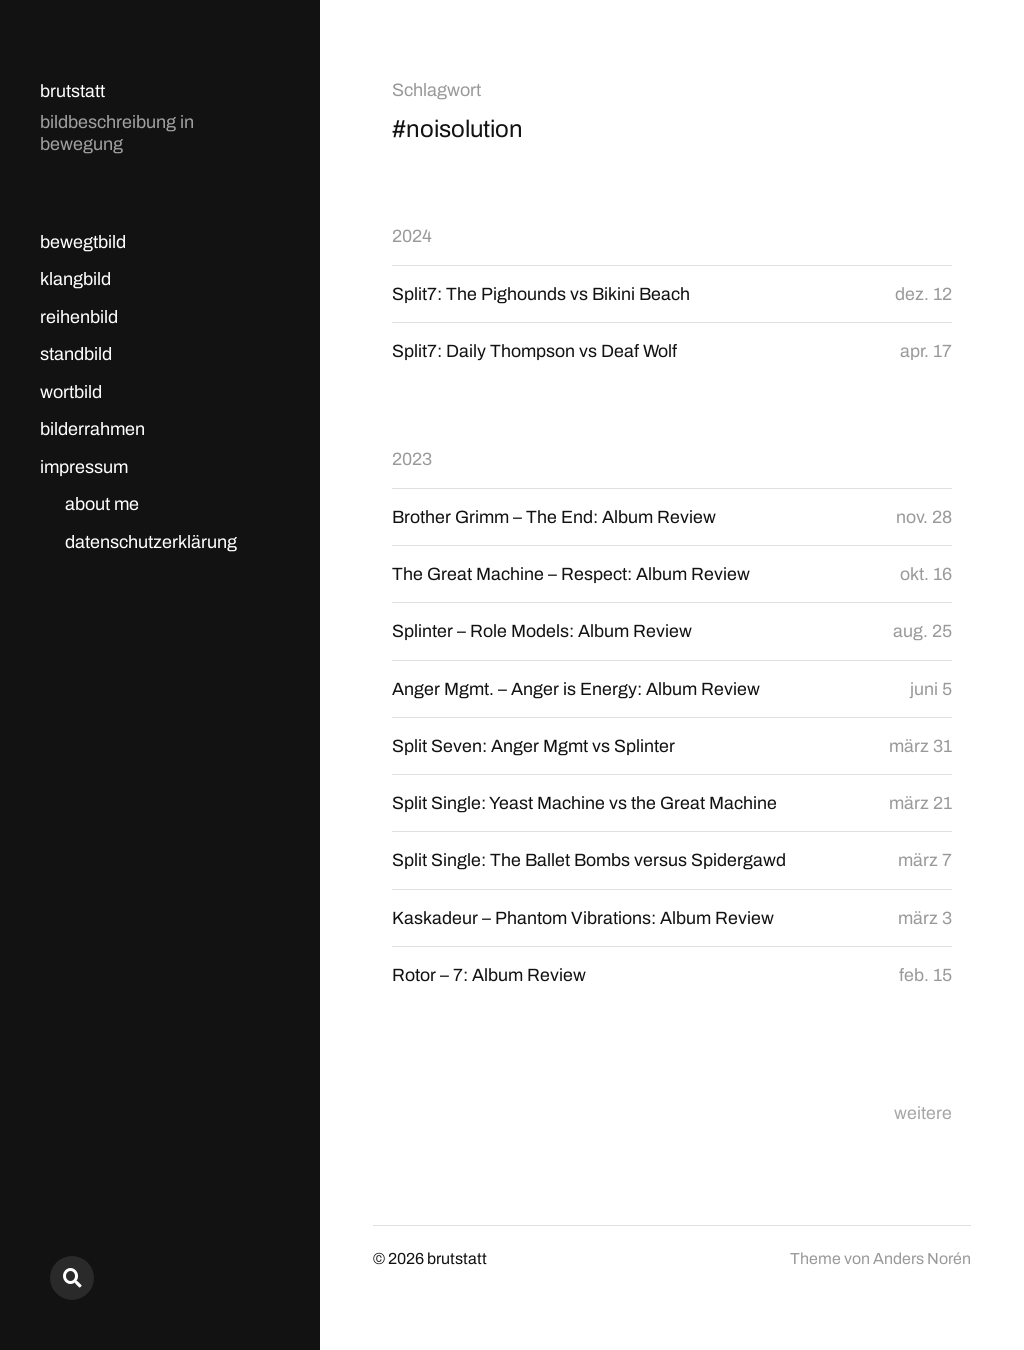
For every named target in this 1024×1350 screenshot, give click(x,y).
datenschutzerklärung (151, 542)
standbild (76, 354)
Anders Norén (922, 1261)
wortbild (71, 392)
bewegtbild (83, 242)
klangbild (75, 279)
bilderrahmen (92, 429)
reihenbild (79, 317)
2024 (412, 236)
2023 (412, 460)
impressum (84, 467)
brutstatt (72, 91)
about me (102, 504)
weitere (923, 1116)
